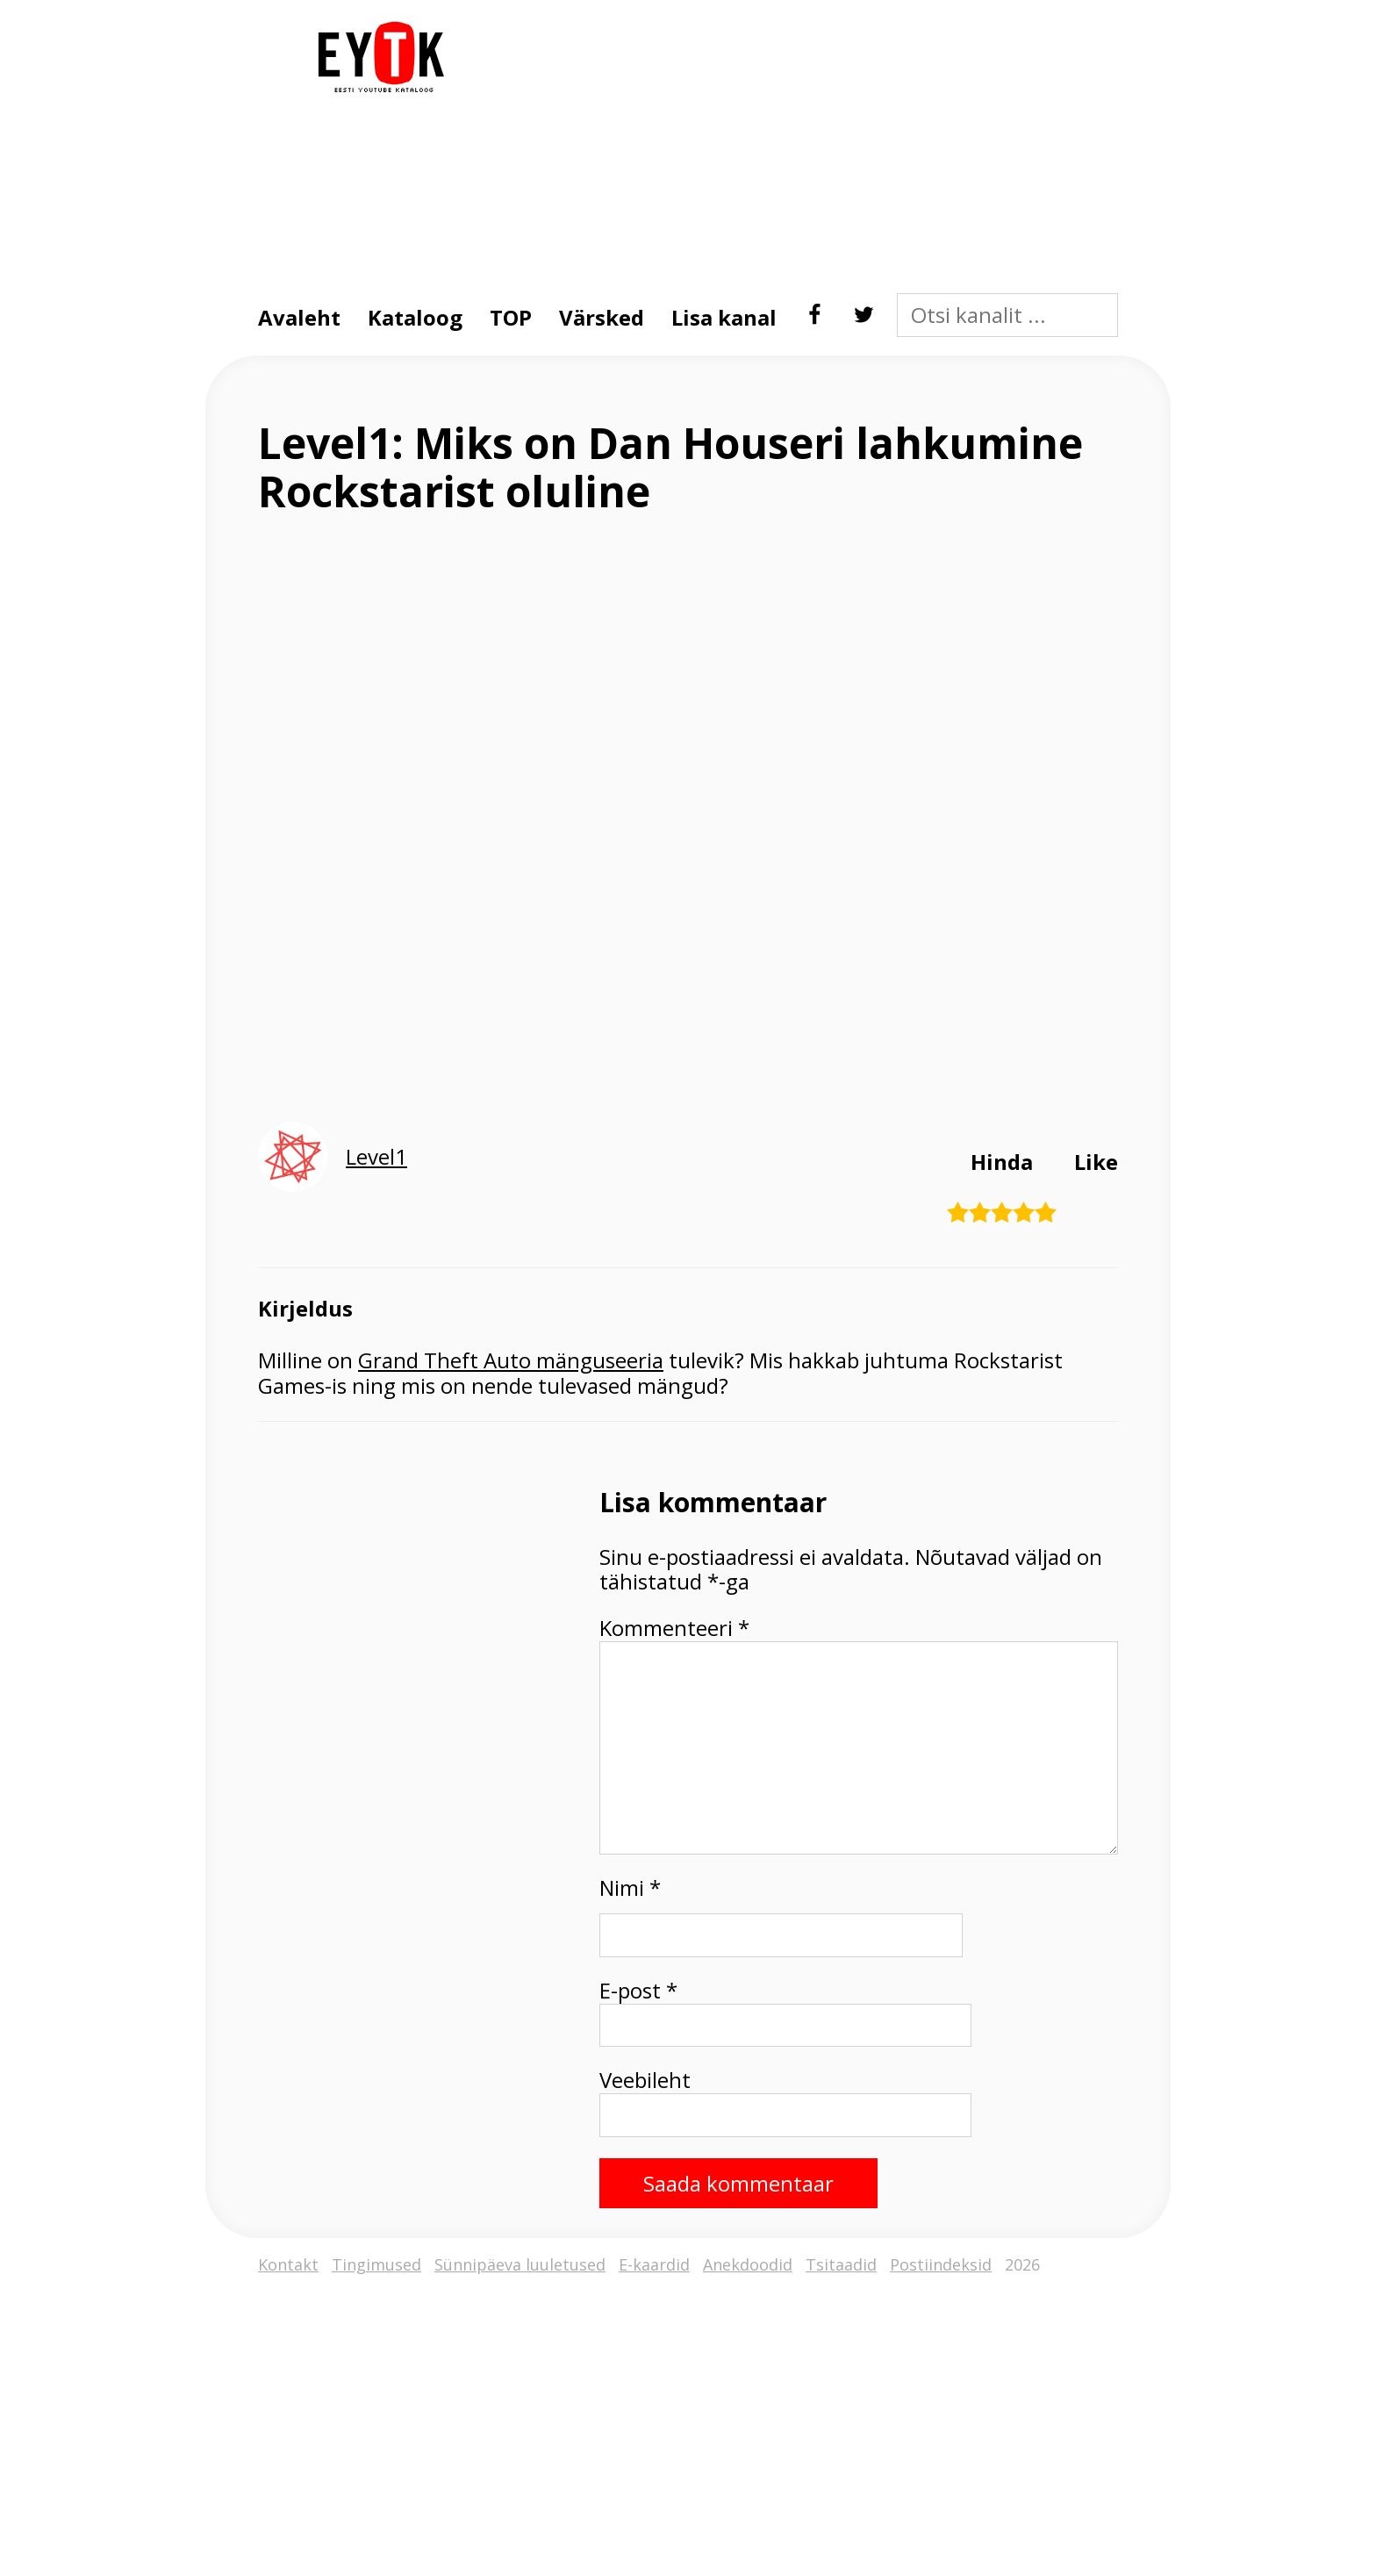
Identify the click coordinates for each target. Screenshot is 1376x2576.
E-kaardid (654, 2265)
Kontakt (288, 2265)
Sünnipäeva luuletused (520, 2265)
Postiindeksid (941, 2265)
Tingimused (376, 2265)
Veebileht (645, 2080)
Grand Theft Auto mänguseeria (510, 1359)
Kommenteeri (674, 1628)
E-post (638, 1991)
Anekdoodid (747, 2265)
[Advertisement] (788, 144)
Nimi (630, 1888)
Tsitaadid (841, 2265)
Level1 (376, 1156)
